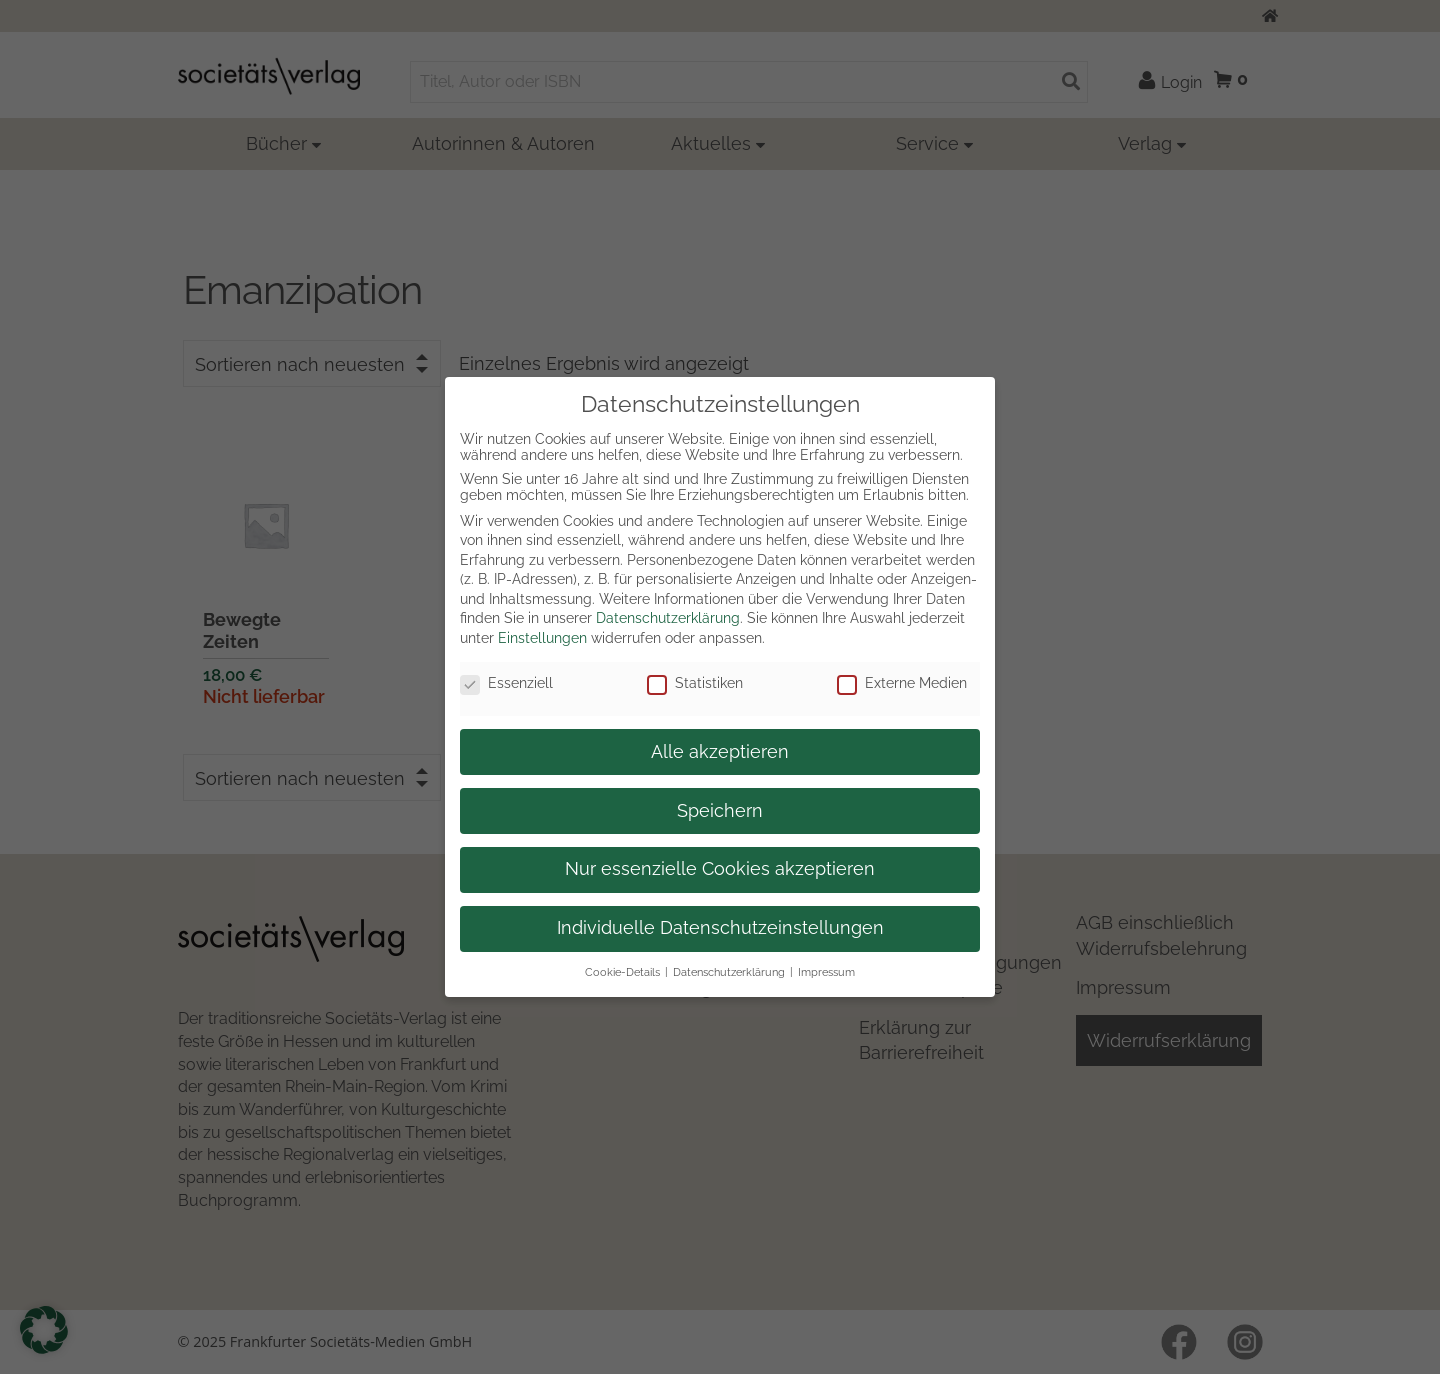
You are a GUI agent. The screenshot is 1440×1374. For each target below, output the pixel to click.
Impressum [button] (826, 972)
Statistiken (695, 683)
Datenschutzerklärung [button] (729, 972)
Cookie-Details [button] (622, 972)
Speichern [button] (720, 811)
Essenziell (506, 683)
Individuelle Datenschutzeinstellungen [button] (720, 928)
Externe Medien (902, 683)
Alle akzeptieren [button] (720, 752)
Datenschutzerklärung (668, 618)
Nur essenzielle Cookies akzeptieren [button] (720, 869)
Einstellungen (542, 638)
